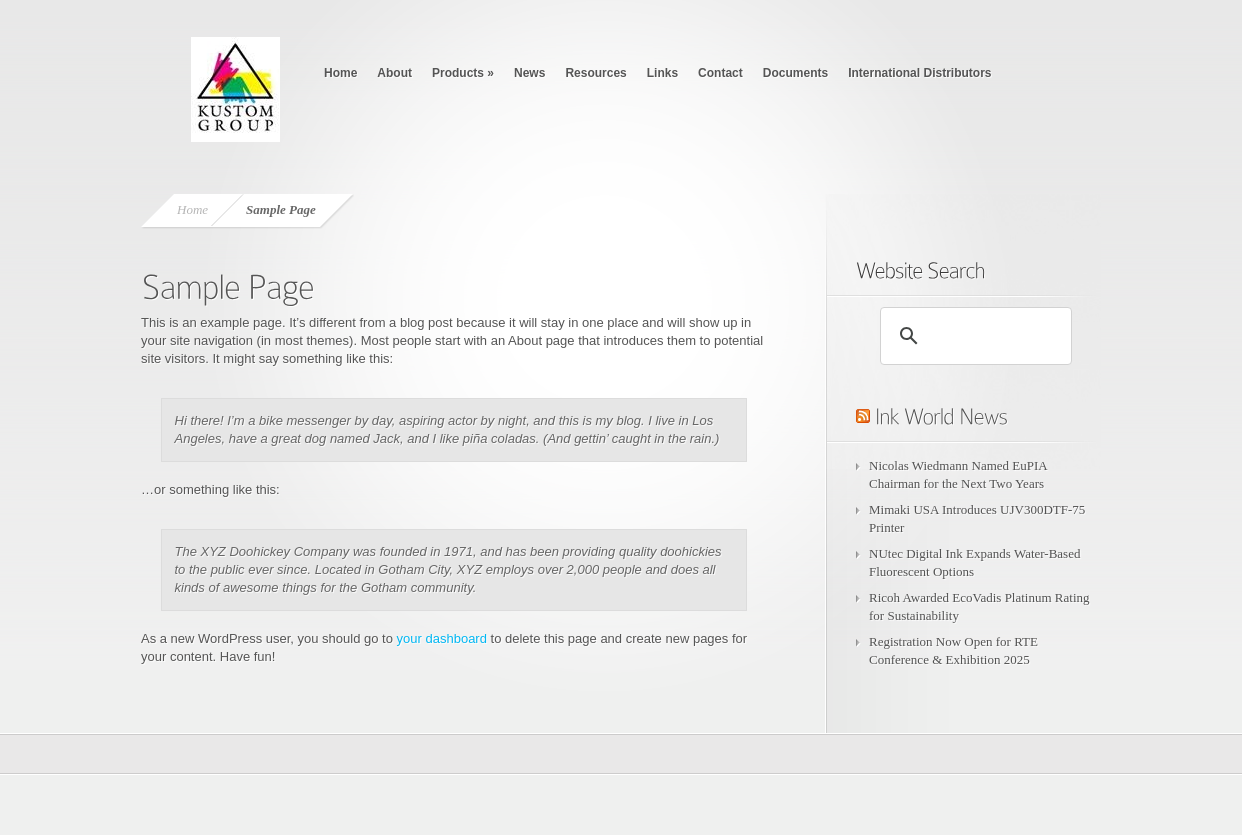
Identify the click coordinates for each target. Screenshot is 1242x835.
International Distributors (919, 73)
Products (463, 73)
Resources (595, 73)
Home (340, 73)
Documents (795, 73)
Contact (720, 73)
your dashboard (442, 638)
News (529, 73)
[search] (973, 336)
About (394, 73)
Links (662, 73)
